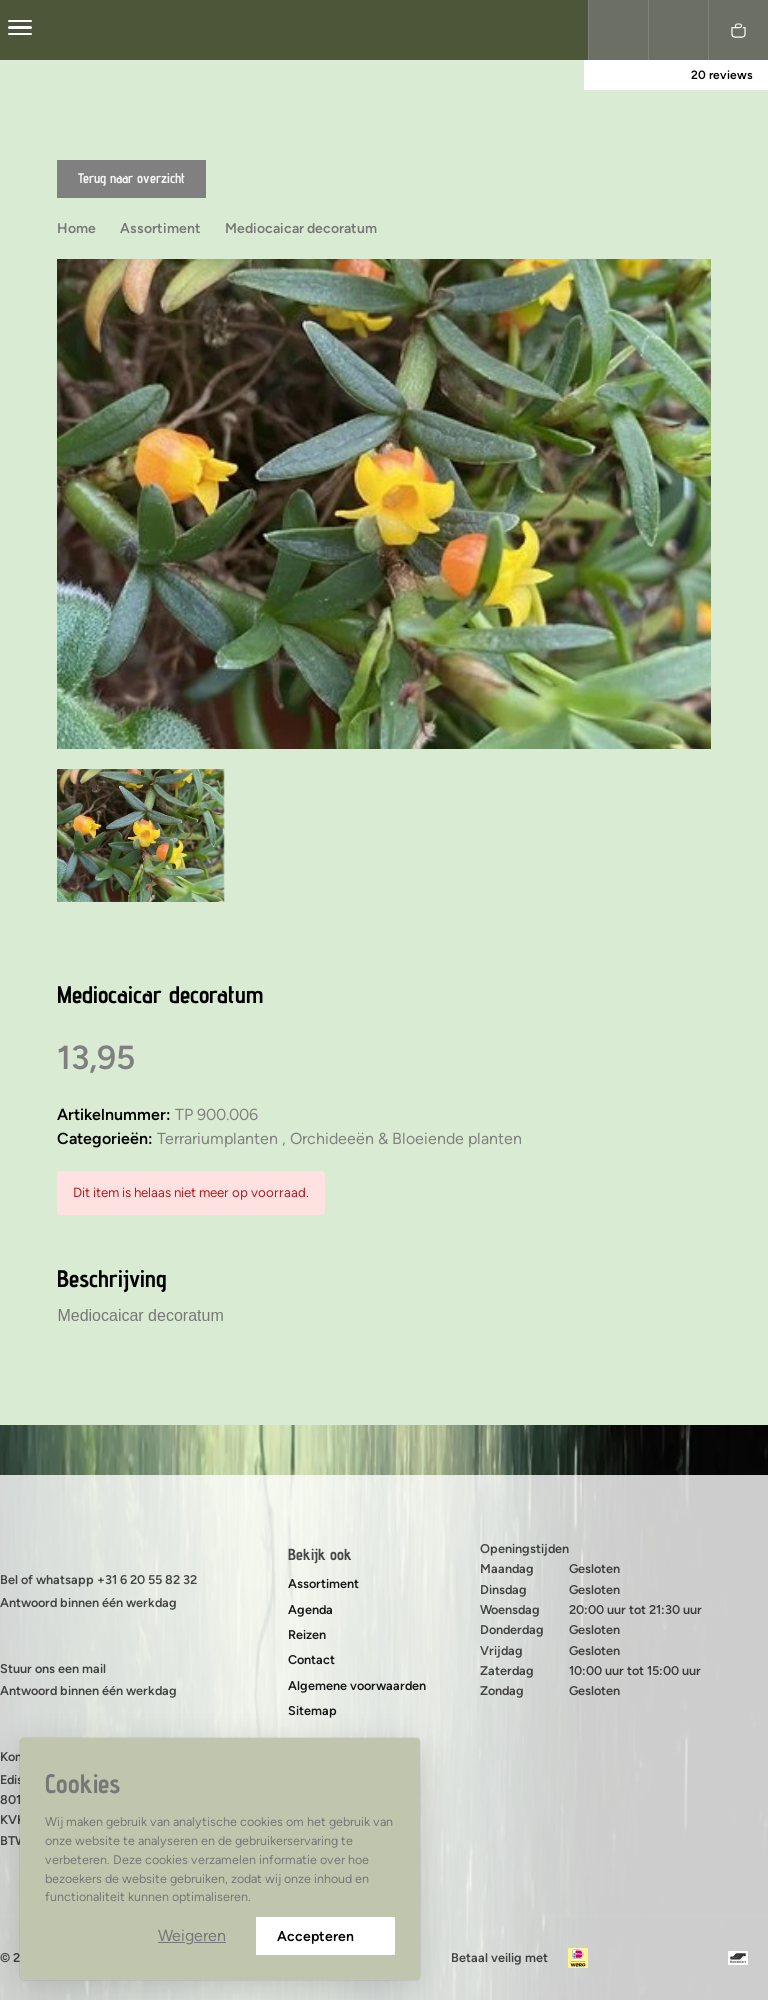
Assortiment (323, 1583)
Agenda (310, 1609)
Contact (311, 1659)
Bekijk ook (320, 1554)
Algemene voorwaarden (357, 1685)
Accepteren (325, 1936)
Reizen (307, 1634)
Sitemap (312, 1710)
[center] (20, 30)
